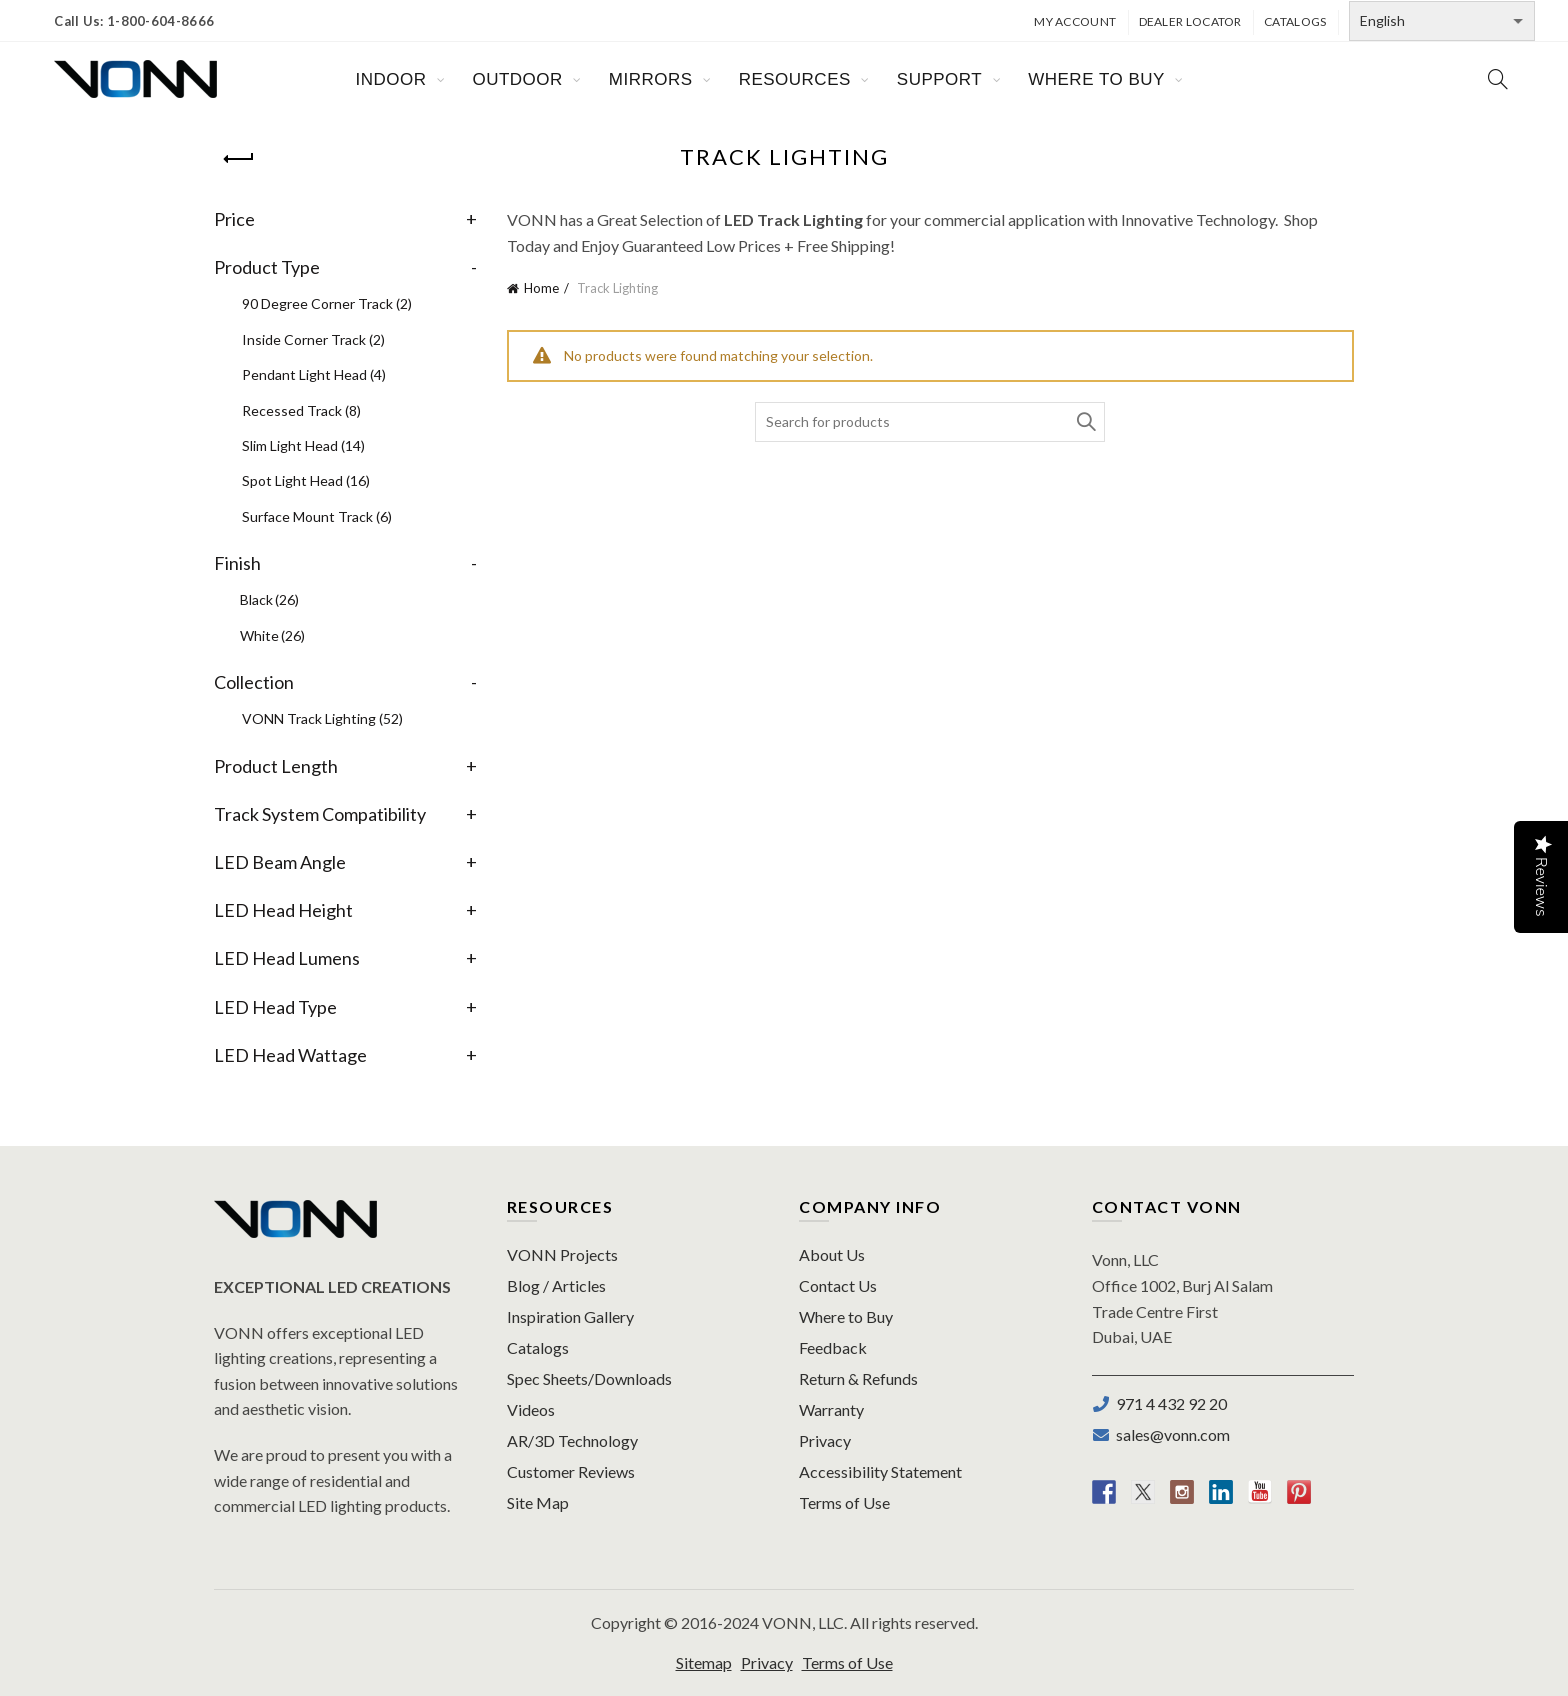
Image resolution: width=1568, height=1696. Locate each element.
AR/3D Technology (572, 1440)
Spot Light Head (306, 480)
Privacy (825, 1440)
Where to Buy (846, 1316)
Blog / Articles (556, 1285)
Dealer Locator (1190, 21)
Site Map (538, 1502)
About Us (832, 1254)
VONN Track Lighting (322, 718)
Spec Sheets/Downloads (589, 1378)
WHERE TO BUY (1096, 79)
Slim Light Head (303, 445)
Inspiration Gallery (570, 1316)
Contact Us (838, 1285)
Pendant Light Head (314, 374)
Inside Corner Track (313, 339)
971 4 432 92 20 (1168, 1403)
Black (269, 599)
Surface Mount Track (317, 516)
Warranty (831, 1409)
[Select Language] (1442, 21)
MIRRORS (651, 79)
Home (541, 288)
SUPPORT (939, 79)
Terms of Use (844, 1502)
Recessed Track (301, 410)
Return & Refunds (858, 1378)
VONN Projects (562, 1254)
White (272, 635)
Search (1085, 422)
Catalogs (1295, 21)
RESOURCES (795, 79)
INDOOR (390, 79)
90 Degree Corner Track (327, 303)
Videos (531, 1409)
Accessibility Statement (880, 1471)
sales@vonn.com (1170, 1434)
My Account (1075, 21)
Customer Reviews (571, 1471)
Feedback (833, 1347)
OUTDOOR (517, 79)
